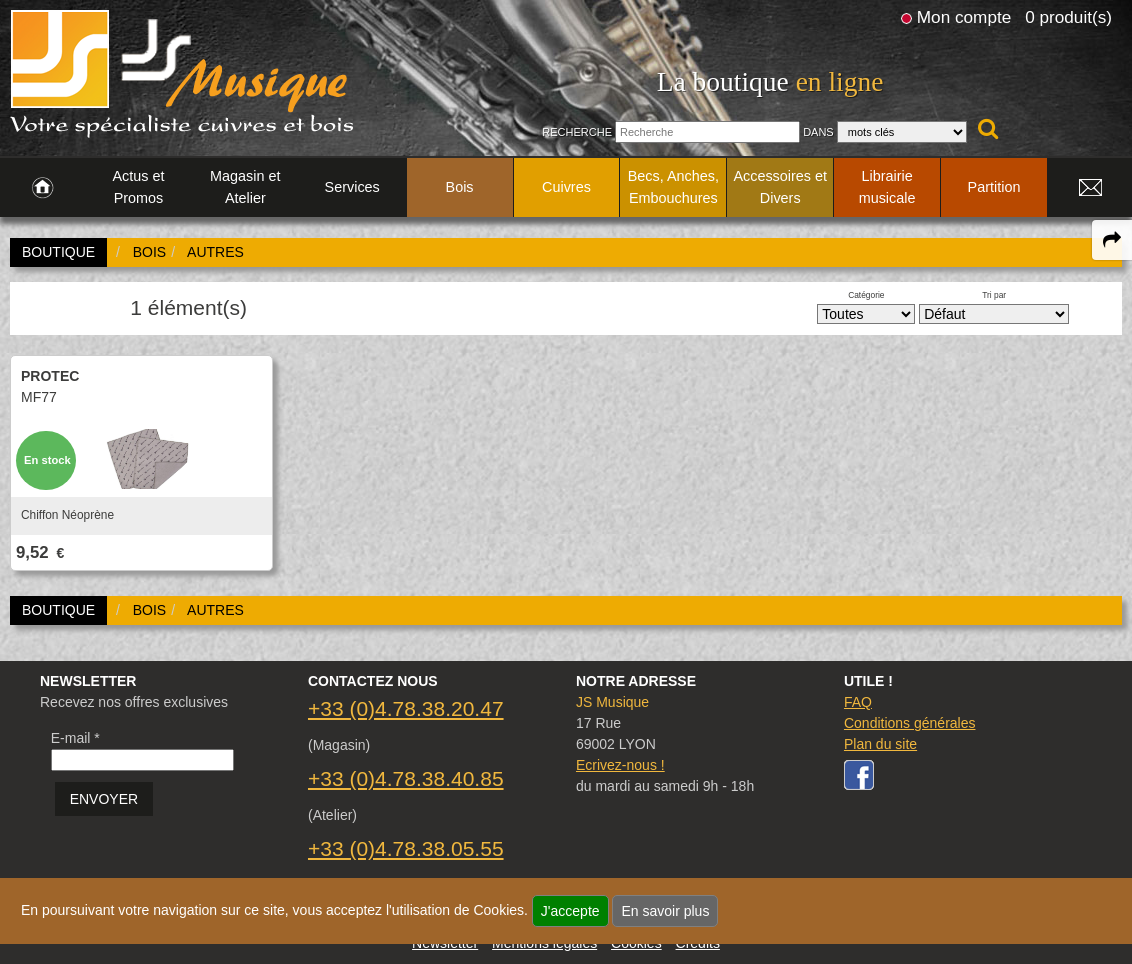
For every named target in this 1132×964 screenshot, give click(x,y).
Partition (994, 187)
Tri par (994, 295)
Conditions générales (910, 723)
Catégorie (866, 295)
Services (352, 187)
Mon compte (964, 17)
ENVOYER (104, 799)
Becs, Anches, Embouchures (673, 187)
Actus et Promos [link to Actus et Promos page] (138, 187)
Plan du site (880, 744)
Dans (818, 132)
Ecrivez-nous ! (620, 765)
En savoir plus (665, 911)
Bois (460, 187)
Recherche (577, 132)
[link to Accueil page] (42, 188)
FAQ (858, 702)
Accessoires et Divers (780, 187)
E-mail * (75, 738)
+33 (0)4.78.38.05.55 (406, 848)
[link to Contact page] (1090, 188)
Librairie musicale (887, 187)
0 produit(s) (1068, 17)
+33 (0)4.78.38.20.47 (406, 708)
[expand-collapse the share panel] (1112, 240)
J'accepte (570, 911)
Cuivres (566, 187)
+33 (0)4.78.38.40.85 (406, 778)
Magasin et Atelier (245, 187)
